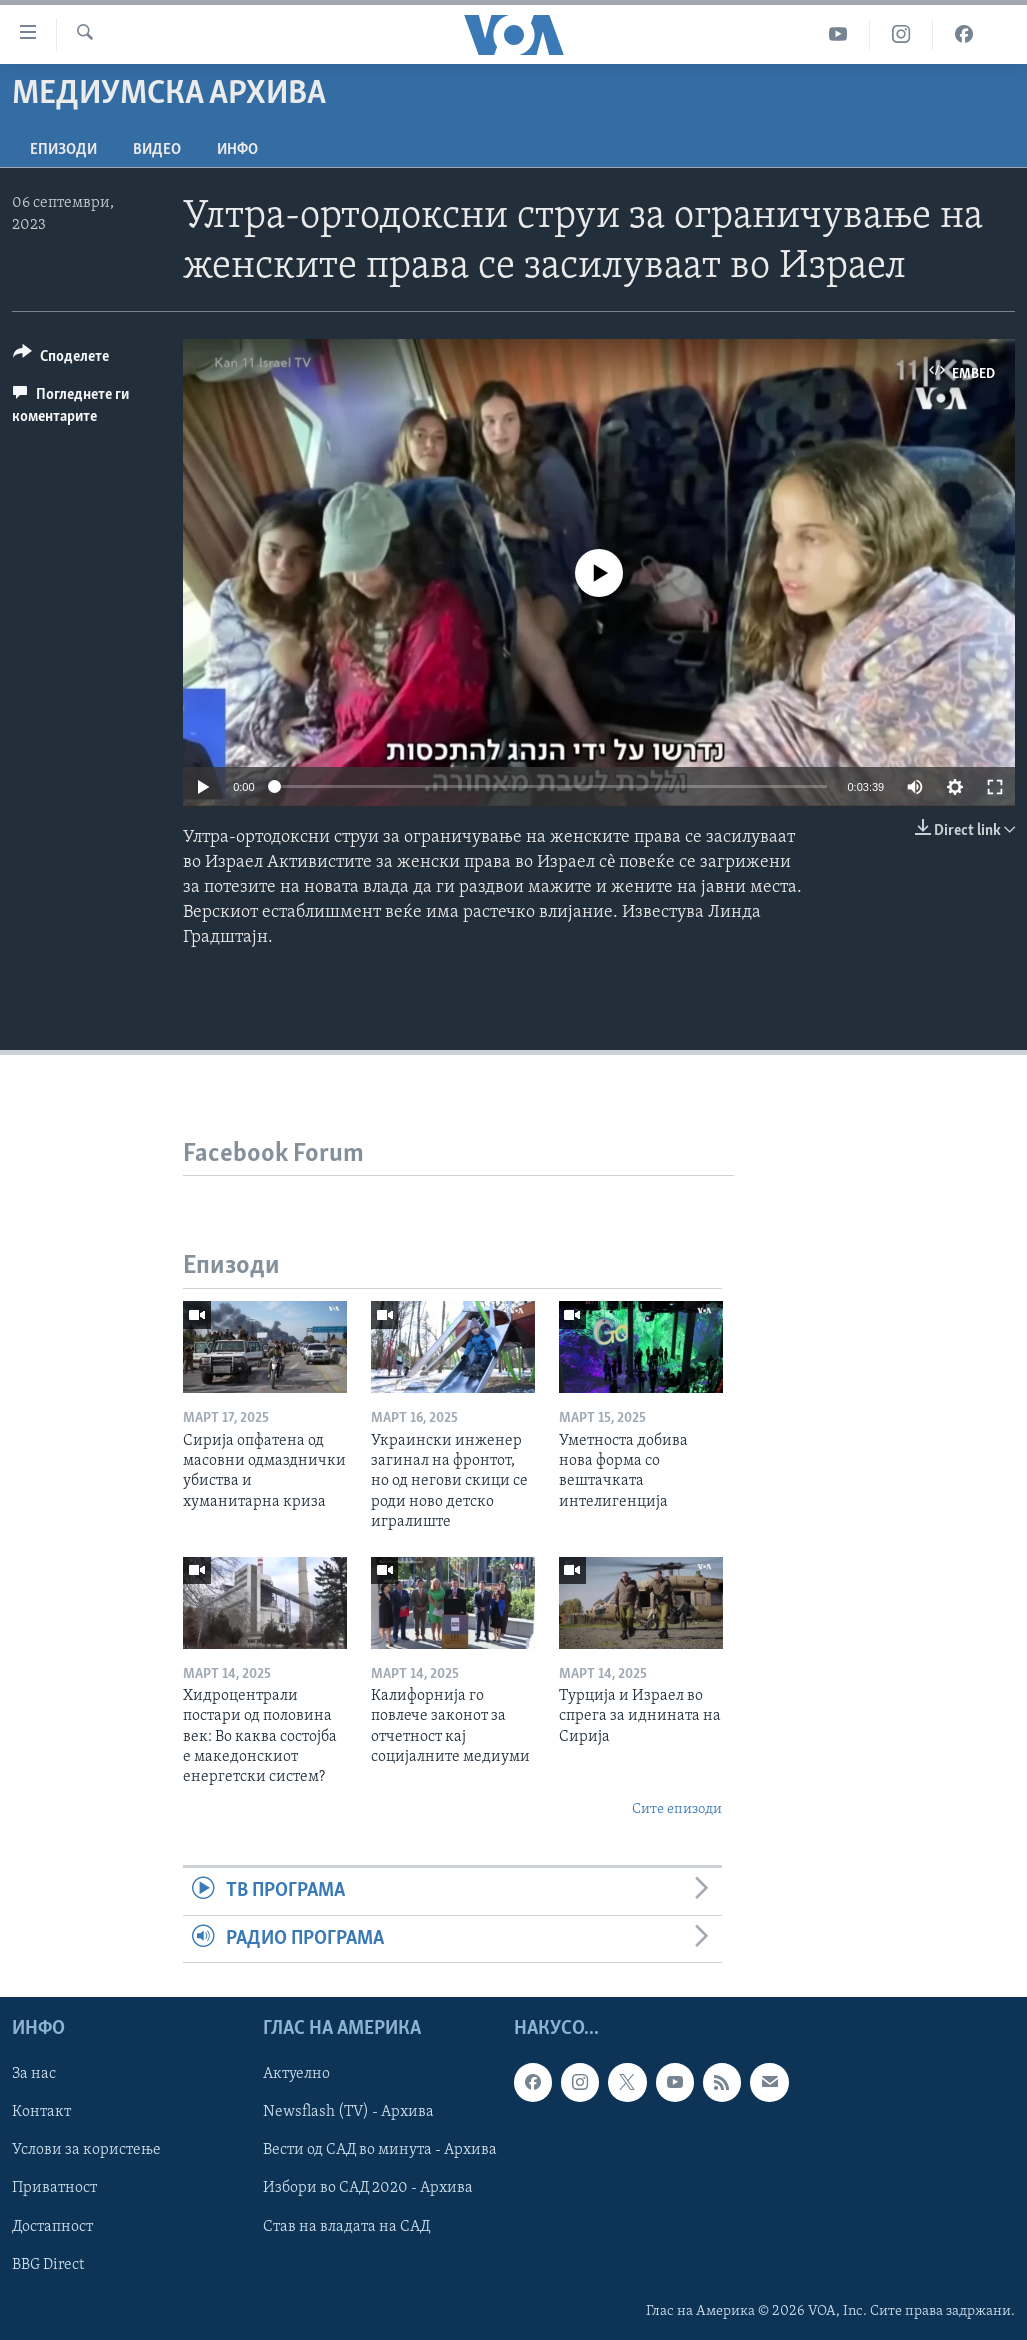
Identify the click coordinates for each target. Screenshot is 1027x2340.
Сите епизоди (677, 1809)
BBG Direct (48, 2264)
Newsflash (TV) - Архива (348, 2112)
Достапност (52, 2226)
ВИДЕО (157, 150)
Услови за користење (86, 2150)
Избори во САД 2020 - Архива (368, 2188)
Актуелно (296, 2074)
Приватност (54, 2188)
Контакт (41, 2112)
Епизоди (63, 150)
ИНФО (237, 150)
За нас (34, 2074)
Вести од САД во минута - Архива (380, 2150)
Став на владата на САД (346, 2226)
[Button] (61, 359)
